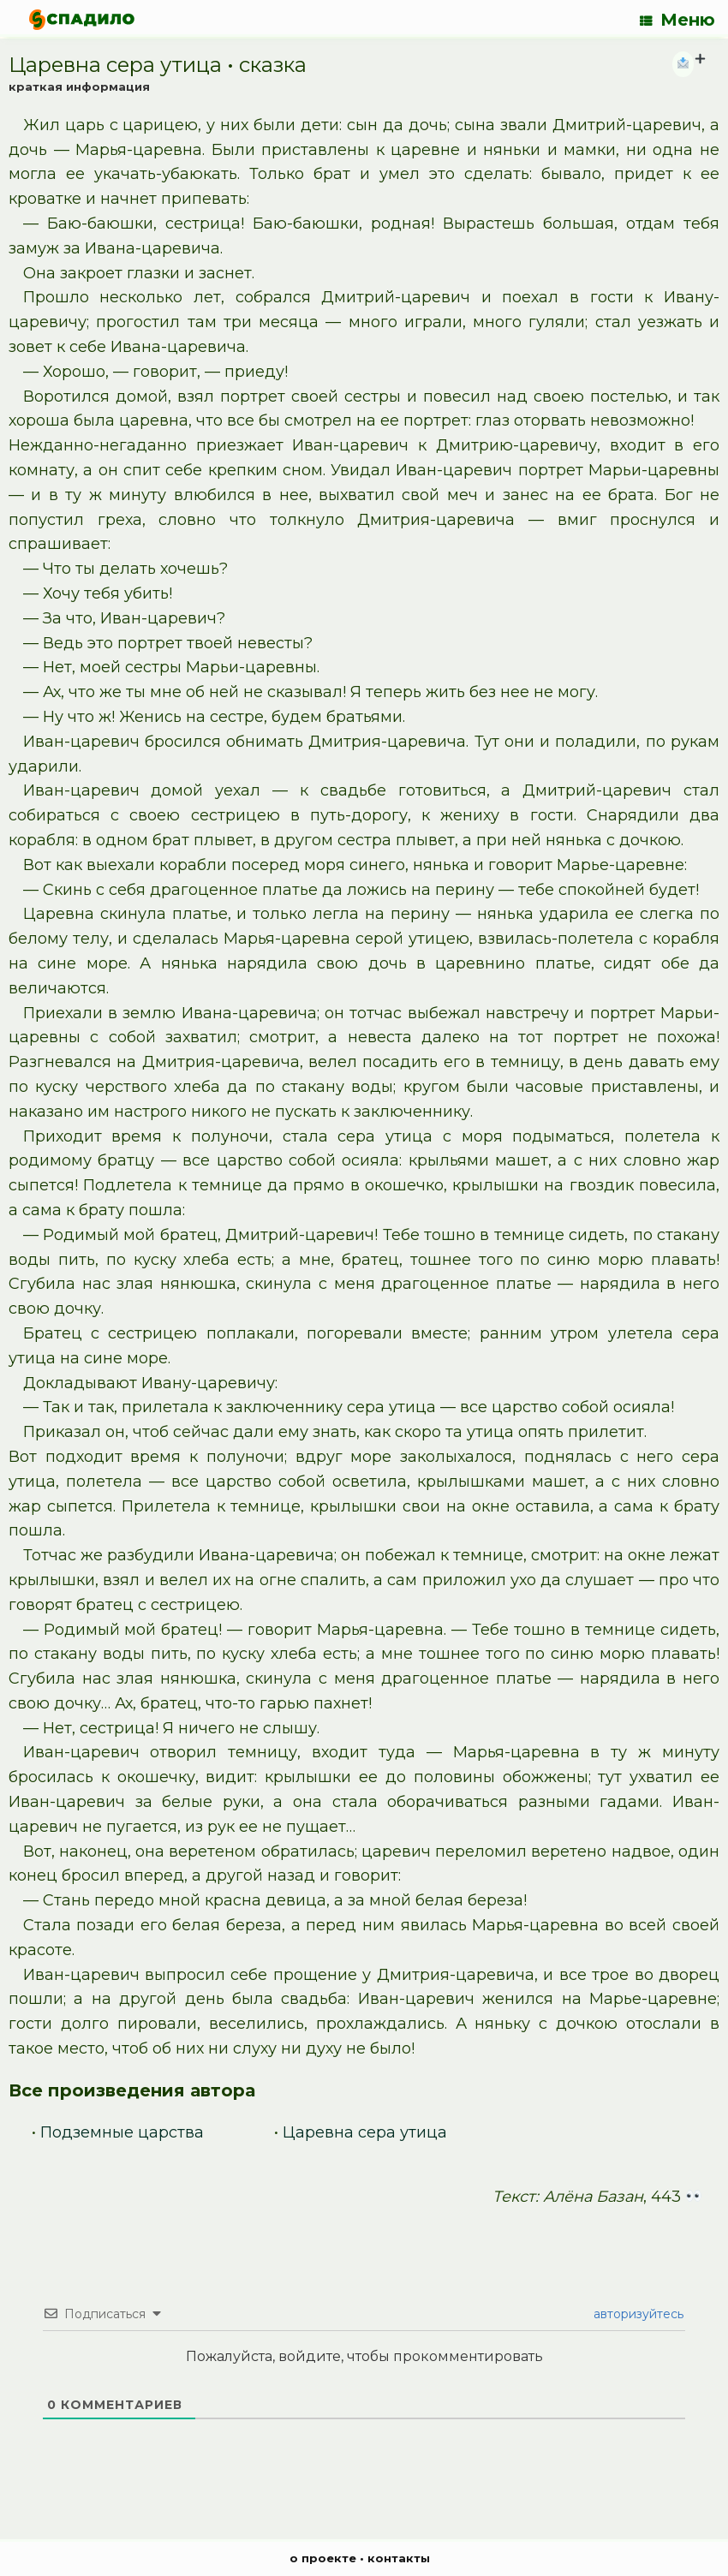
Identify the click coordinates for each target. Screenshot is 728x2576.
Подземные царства (122, 2132)
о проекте (322, 2558)
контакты (398, 2558)
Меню (677, 19)
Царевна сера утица (365, 2132)
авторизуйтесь (636, 2314)
